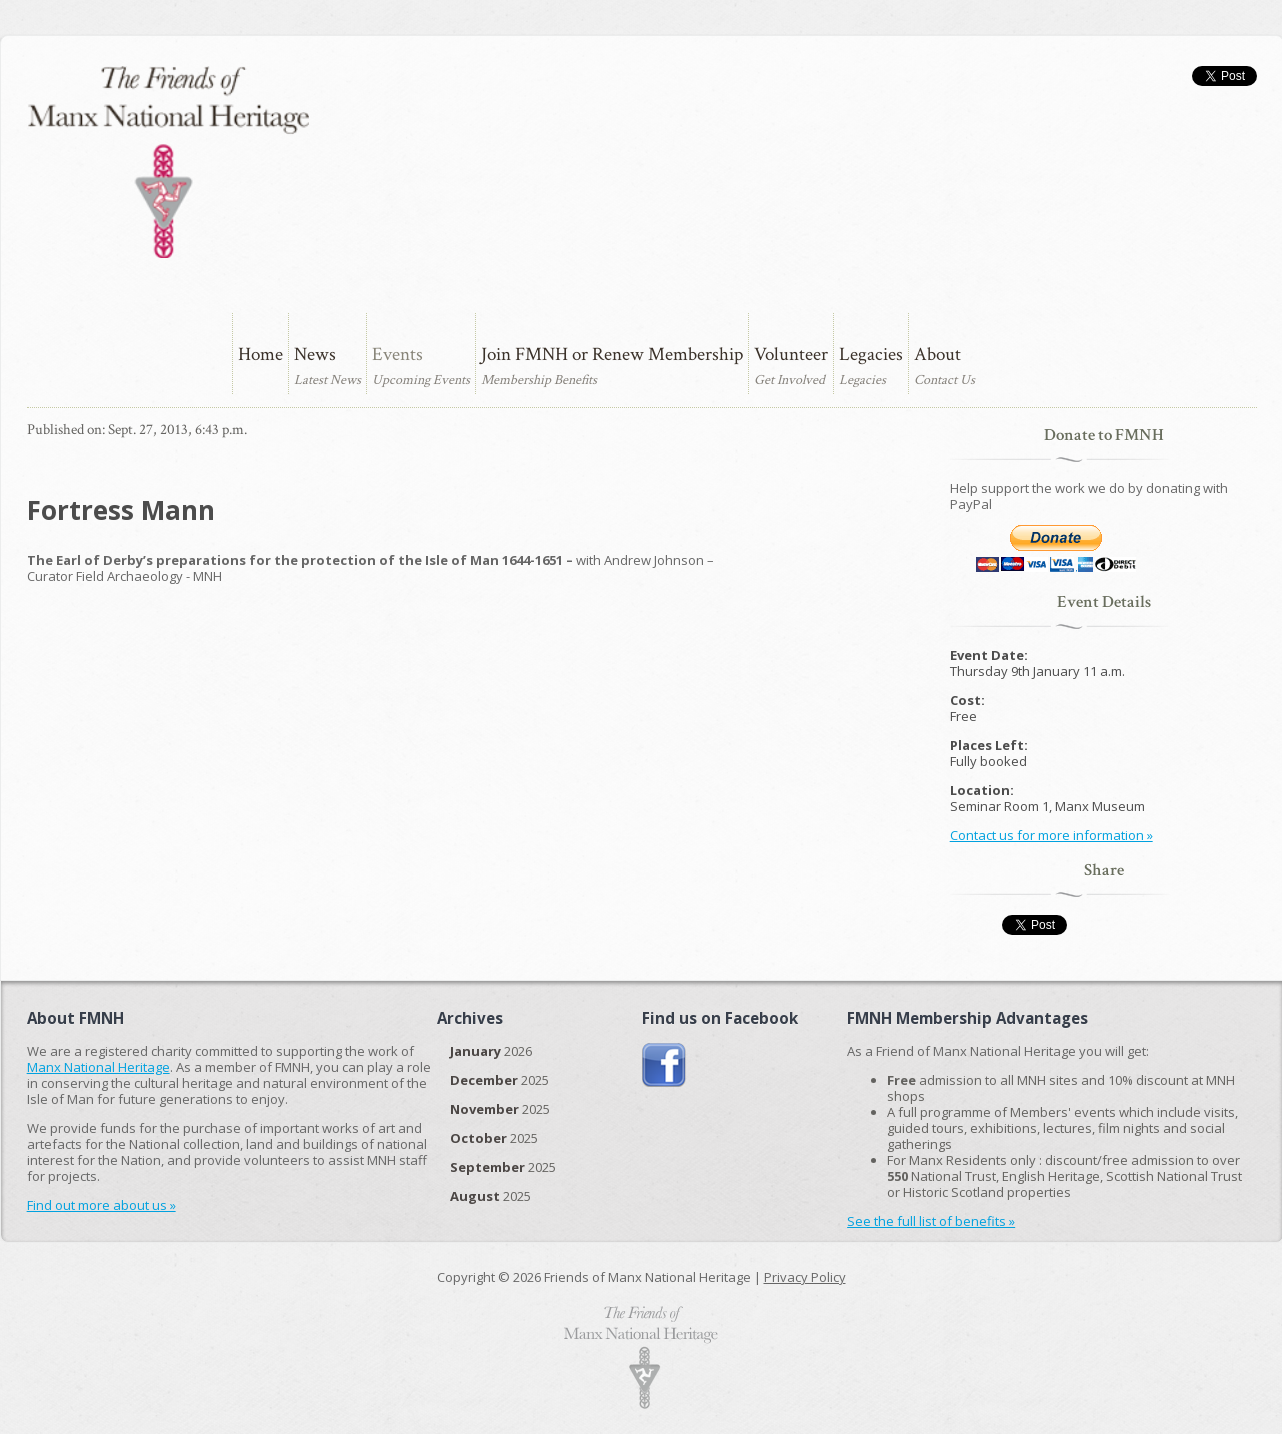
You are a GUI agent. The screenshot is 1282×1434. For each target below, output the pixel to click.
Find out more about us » (101, 1205)
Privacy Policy (805, 1277)
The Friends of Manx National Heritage (168, 162)
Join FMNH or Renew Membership (612, 354)
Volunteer (791, 354)
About (937, 354)
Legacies (871, 354)
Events (397, 354)
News (315, 354)
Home (260, 354)
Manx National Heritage (98, 1067)
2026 (491, 1051)
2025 (499, 1080)
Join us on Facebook (664, 1065)
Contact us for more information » (1051, 835)
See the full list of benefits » (931, 1221)
